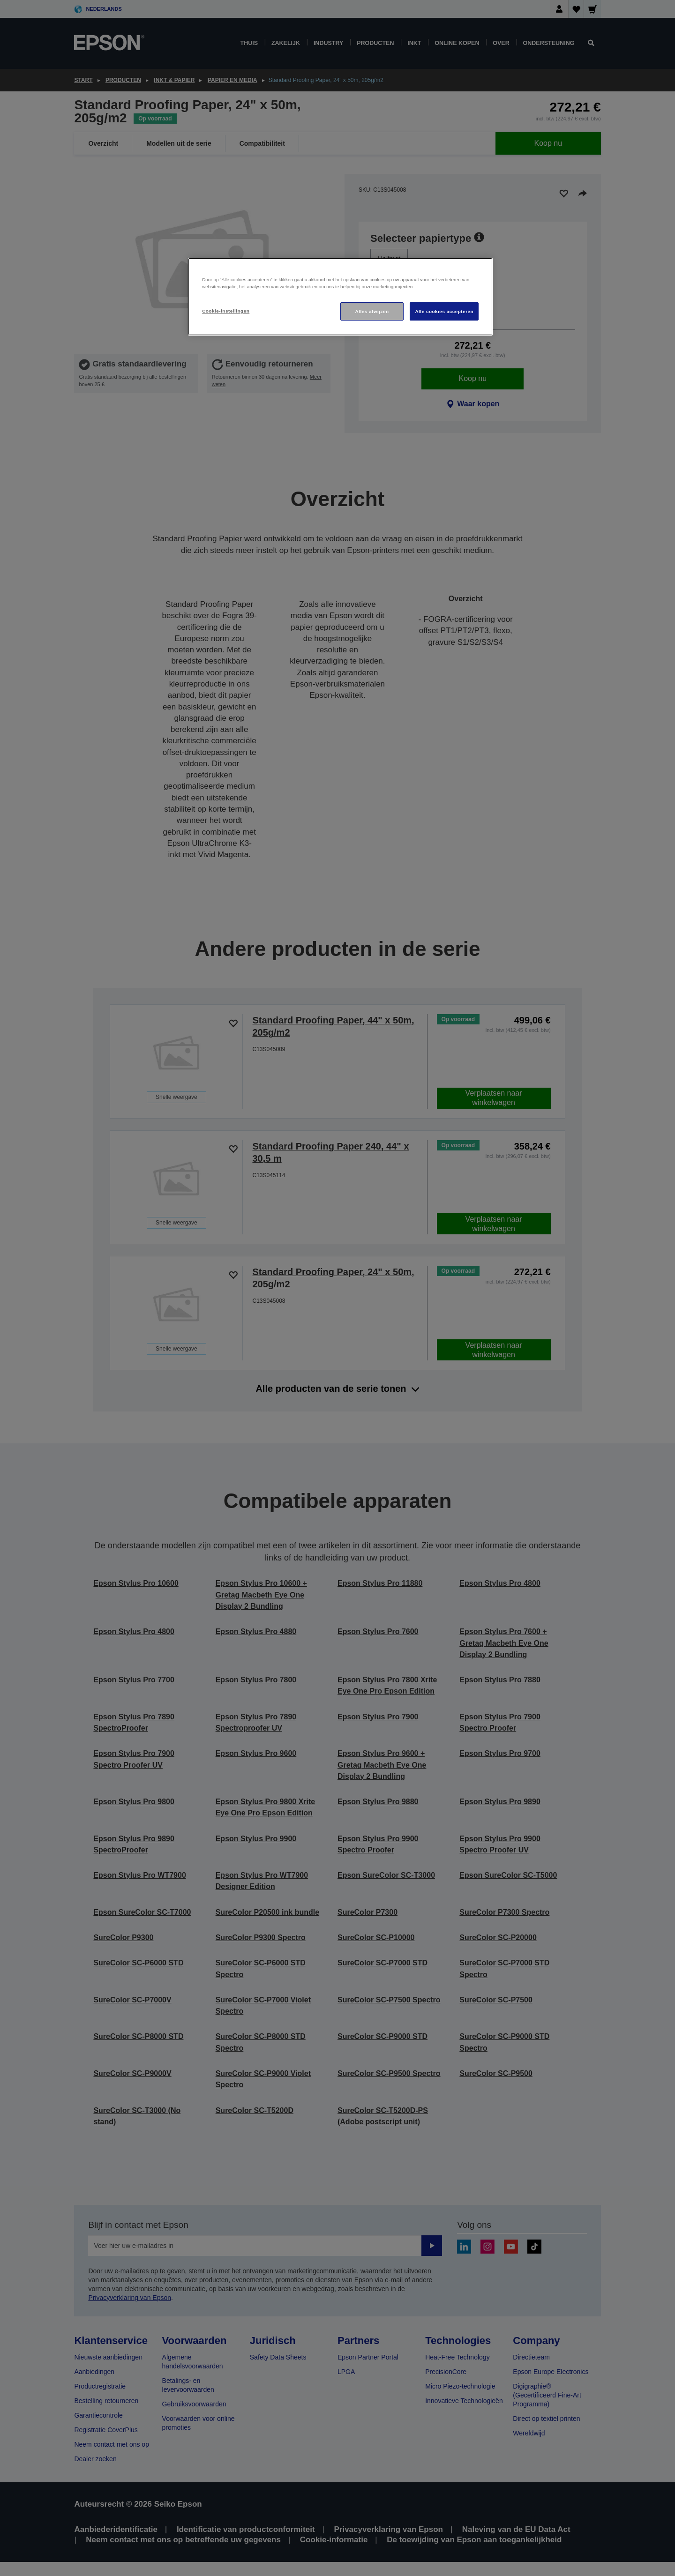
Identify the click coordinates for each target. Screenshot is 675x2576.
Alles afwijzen (372, 311)
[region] (340, 297)
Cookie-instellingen (225, 311)
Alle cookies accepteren (444, 311)
